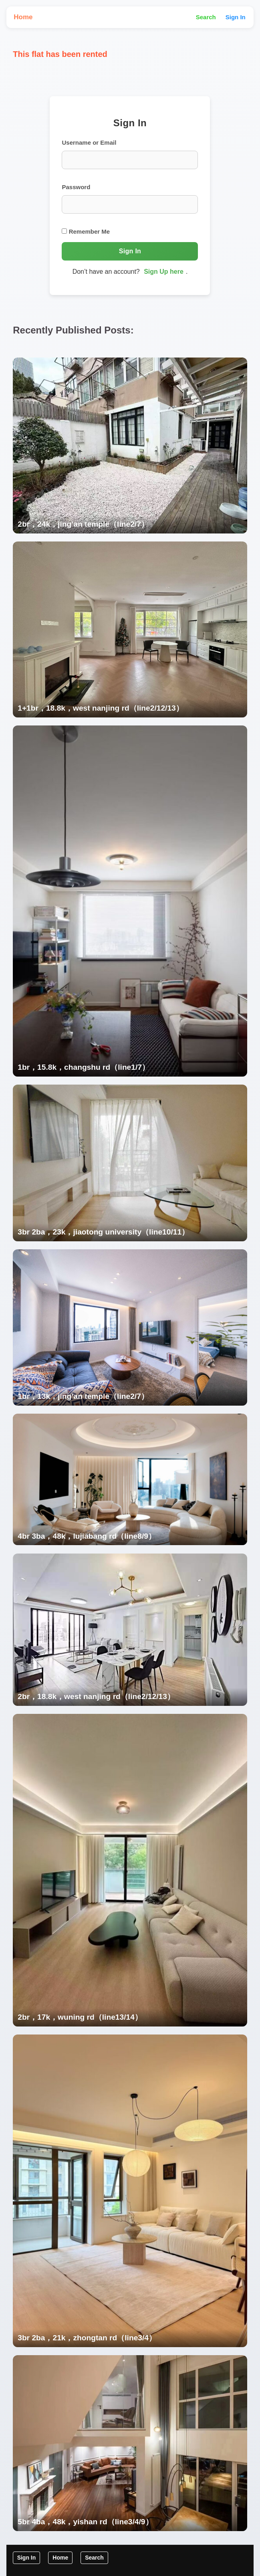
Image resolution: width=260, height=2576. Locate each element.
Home (23, 17)
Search (206, 17)
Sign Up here (163, 271)
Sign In (236, 17)
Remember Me (86, 231)
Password (76, 187)
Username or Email (89, 142)
